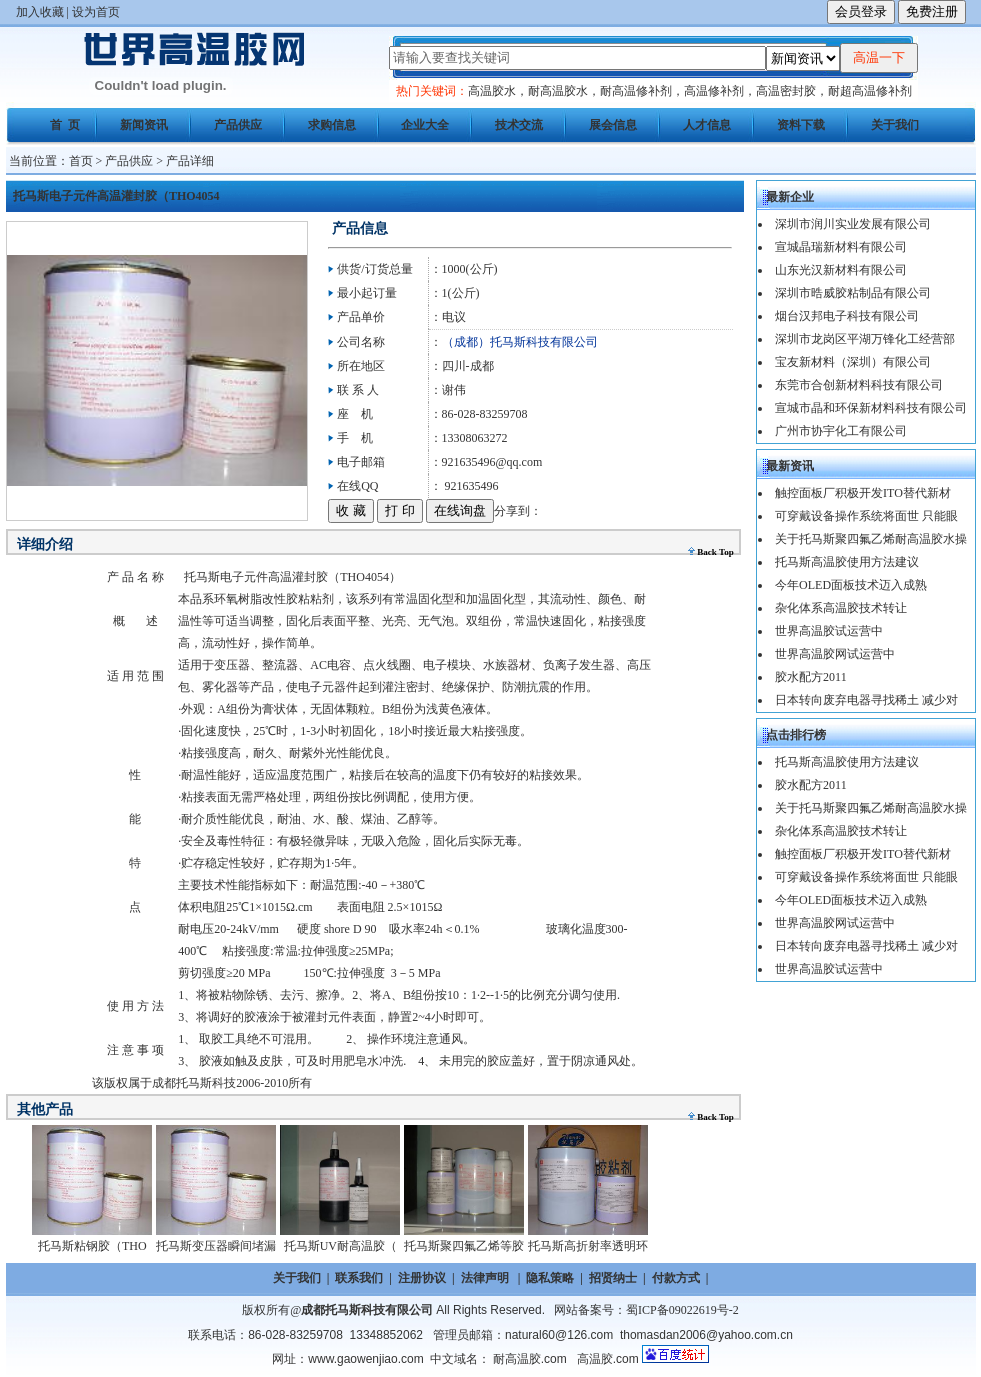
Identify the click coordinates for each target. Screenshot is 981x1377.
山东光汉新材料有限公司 (841, 270)
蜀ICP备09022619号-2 (682, 1310)
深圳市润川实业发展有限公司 (853, 224)
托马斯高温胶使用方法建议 (847, 562)
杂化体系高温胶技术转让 (841, 608)
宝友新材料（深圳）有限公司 (853, 362)
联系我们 (359, 1278)
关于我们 (297, 1278)
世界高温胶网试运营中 (835, 654)
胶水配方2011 (811, 677)
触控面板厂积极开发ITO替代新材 (863, 493)
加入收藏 (40, 12)
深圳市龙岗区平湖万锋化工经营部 (865, 339)
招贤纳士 (613, 1278)
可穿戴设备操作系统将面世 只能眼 (866, 516)
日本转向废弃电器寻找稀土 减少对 (866, 700)
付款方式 (676, 1278)
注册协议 (422, 1278)
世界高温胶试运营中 (829, 631)
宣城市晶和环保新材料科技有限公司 (871, 408)
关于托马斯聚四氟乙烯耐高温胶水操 (871, 539)
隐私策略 (550, 1278)
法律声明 (485, 1278)
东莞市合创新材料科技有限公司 (859, 385)
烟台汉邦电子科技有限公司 (847, 316)
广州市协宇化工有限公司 (841, 431)
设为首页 (96, 12)
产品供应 (129, 161)
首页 (81, 161)
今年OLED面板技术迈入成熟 (851, 585)
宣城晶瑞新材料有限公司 (841, 247)
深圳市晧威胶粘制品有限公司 (853, 293)
